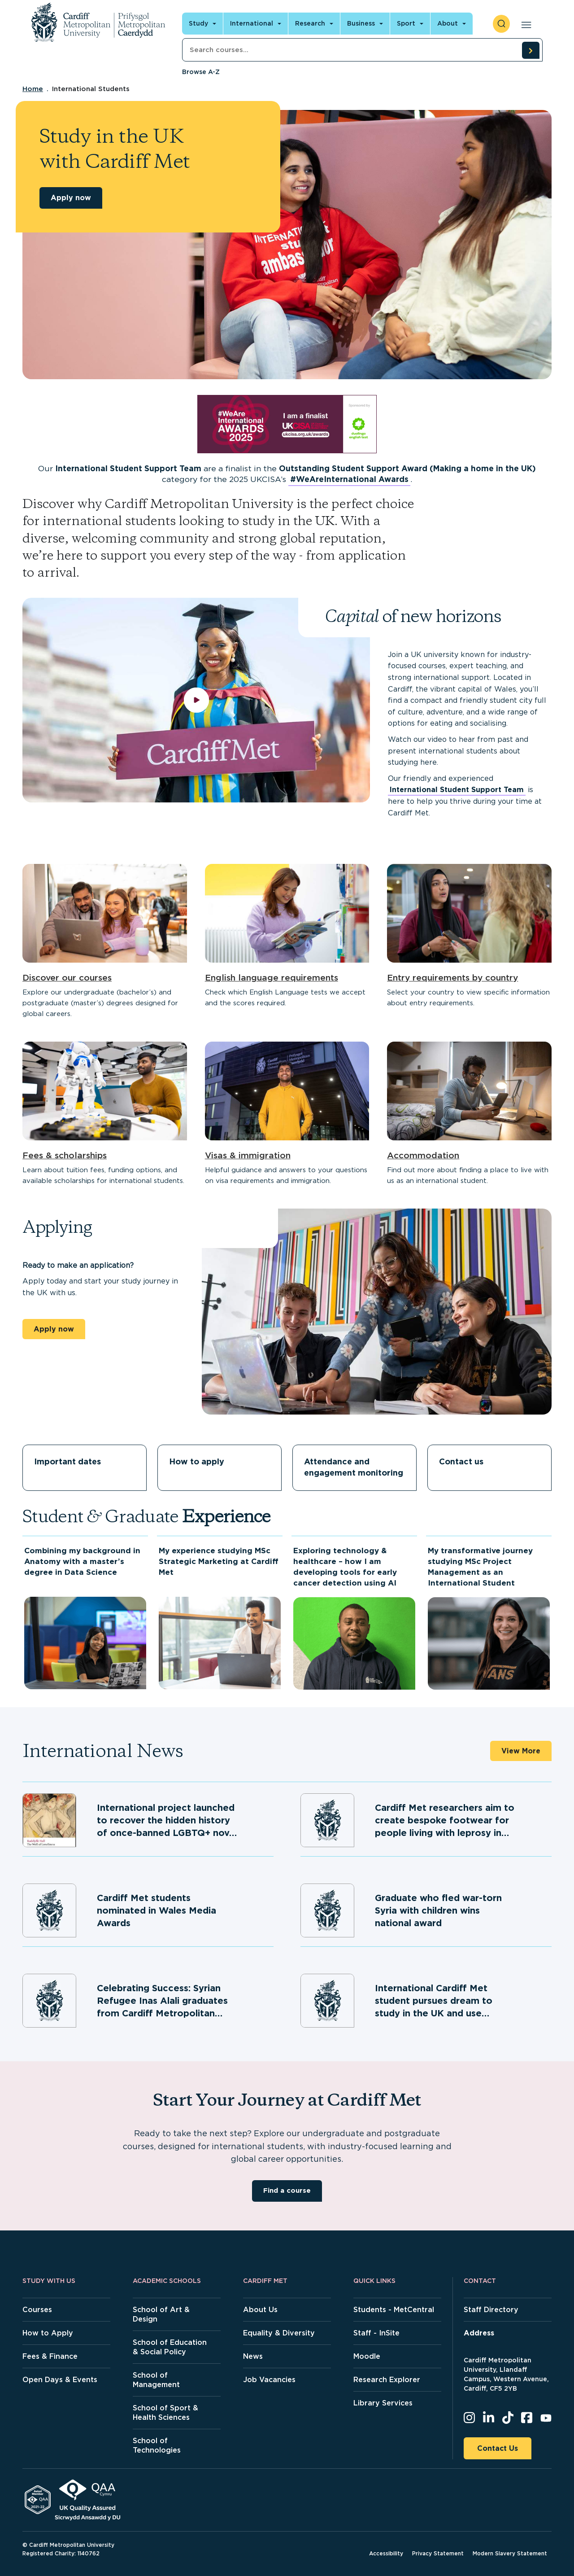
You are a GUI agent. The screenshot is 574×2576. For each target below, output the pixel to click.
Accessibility (386, 2553)
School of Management (156, 2380)
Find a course (287, 2190)
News (253, 2356)
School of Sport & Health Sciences (165, 2413)
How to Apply (47, 2333)
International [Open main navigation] (251, 23)
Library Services (383, 2403)
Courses (37, 2309)
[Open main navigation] (524, 24)
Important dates (67, 1461)
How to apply (196, 1461)
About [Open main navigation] (447, 23)
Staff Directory (491, 2309)
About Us (260, 2309)
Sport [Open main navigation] (406, 23)
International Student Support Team (457, 789)
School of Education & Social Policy (170, 2347)
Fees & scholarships (64, 1155)
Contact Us (497, 2448)
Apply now (71, 197)
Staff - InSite (376, 2333)
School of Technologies (157, 2445)
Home (32, 89)
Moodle (366, 2356)
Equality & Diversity (279, 2333)
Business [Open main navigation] (361, 23)
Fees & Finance (50, 2356)
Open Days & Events (59, 2379)
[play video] (196, 700)
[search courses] (530, 50)
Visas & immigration (248, 1155)
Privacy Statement (438, 2553)
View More (520, 1751)
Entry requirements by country (452, 978)
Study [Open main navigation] (198, 23)
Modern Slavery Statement (510, 2553)
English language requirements (271, 978)
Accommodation (423, 1155)
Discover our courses (67, 978)
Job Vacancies (269, 2379)
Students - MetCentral (393, 2309)
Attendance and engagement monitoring (353, 1467)
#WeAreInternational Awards (349, 479)
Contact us (461, 1461)
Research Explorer (386, 2379)
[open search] (501, 24)
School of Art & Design (161, 2314)
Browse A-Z (201, 71)
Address (479, 2333)
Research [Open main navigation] (310, 23)
